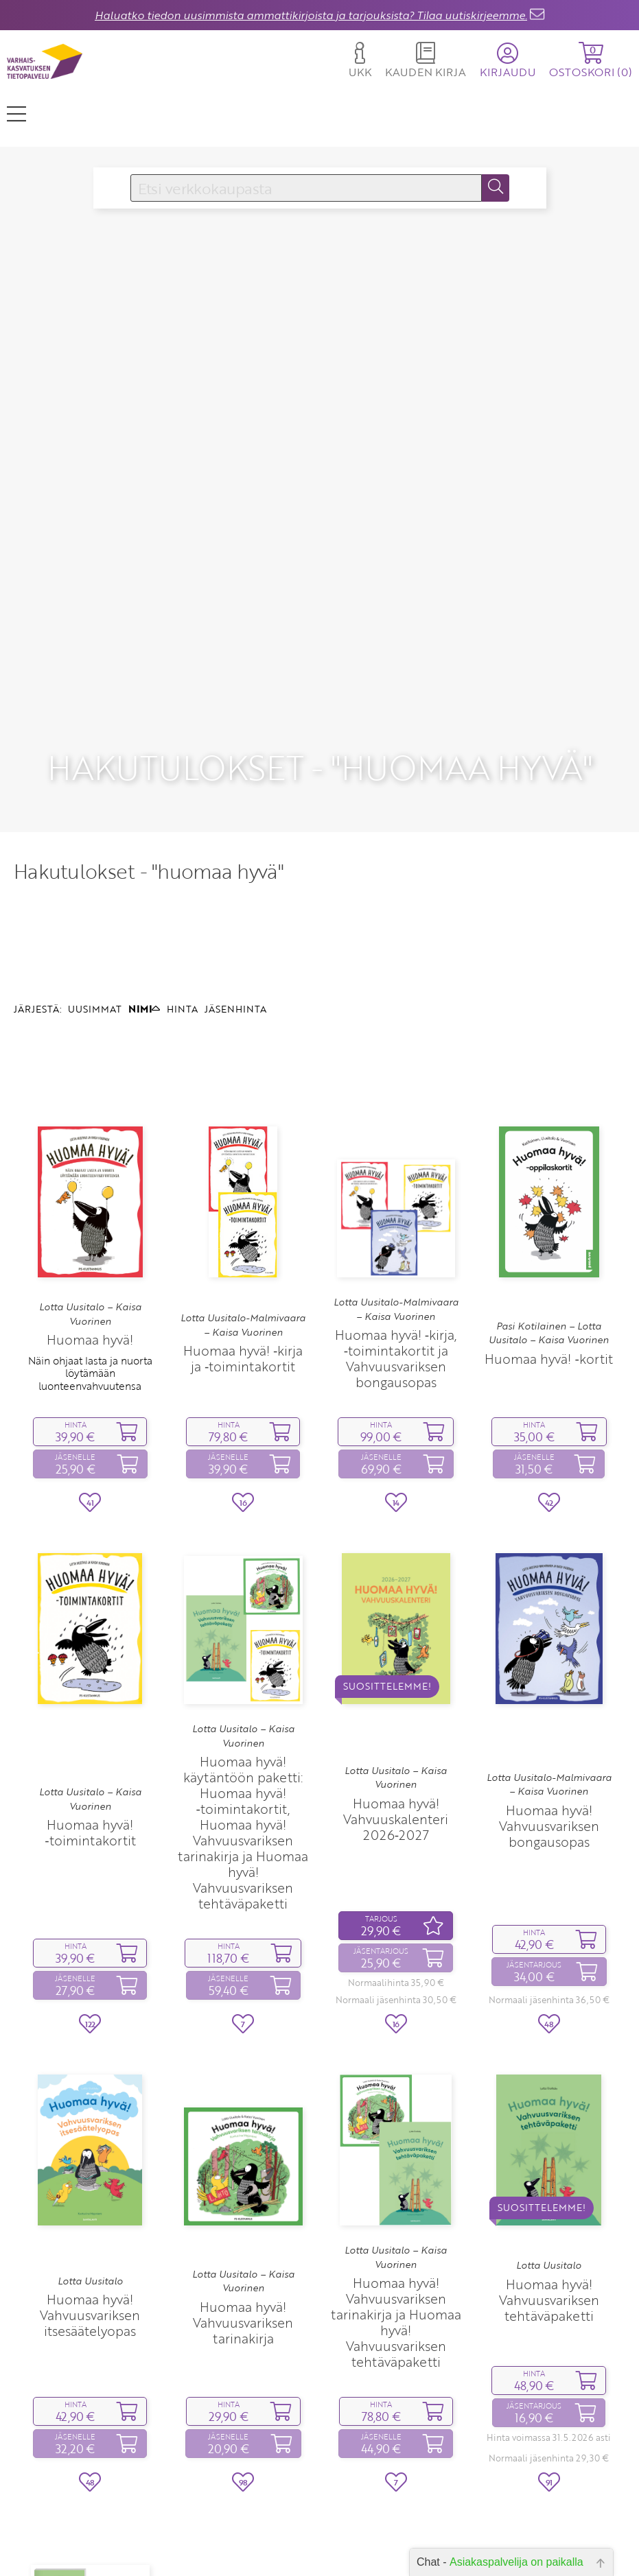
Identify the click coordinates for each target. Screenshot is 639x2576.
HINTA (182, 1009)
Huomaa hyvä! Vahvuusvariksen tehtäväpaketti (549, 2300)
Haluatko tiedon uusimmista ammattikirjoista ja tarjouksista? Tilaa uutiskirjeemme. (311, 15)
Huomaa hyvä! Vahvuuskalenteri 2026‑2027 (395, 1819)
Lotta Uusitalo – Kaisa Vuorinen (90, 1313)
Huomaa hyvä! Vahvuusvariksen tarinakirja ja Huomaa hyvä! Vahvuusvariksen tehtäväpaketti (396, 2322)
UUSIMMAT (94, 1009)
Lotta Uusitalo (90, 2281)
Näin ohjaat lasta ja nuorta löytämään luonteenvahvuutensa (90, 1373)
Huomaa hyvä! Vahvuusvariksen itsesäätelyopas (90, 2315)
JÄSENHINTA (235, 1009)
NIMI (144, 1009)
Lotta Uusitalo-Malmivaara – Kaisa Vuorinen (243, 1324)
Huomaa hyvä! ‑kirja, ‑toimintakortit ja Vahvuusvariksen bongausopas (396, 1358)
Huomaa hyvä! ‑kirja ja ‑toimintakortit (243, 1358)
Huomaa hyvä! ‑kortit (548, 1359)
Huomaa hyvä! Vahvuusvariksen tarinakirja (243, 2322)
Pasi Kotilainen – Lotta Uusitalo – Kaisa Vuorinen (549, 1333)
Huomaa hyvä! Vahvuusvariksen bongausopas (549, 1826)
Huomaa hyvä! (90, 1339)
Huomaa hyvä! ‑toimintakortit (90, 1832)
